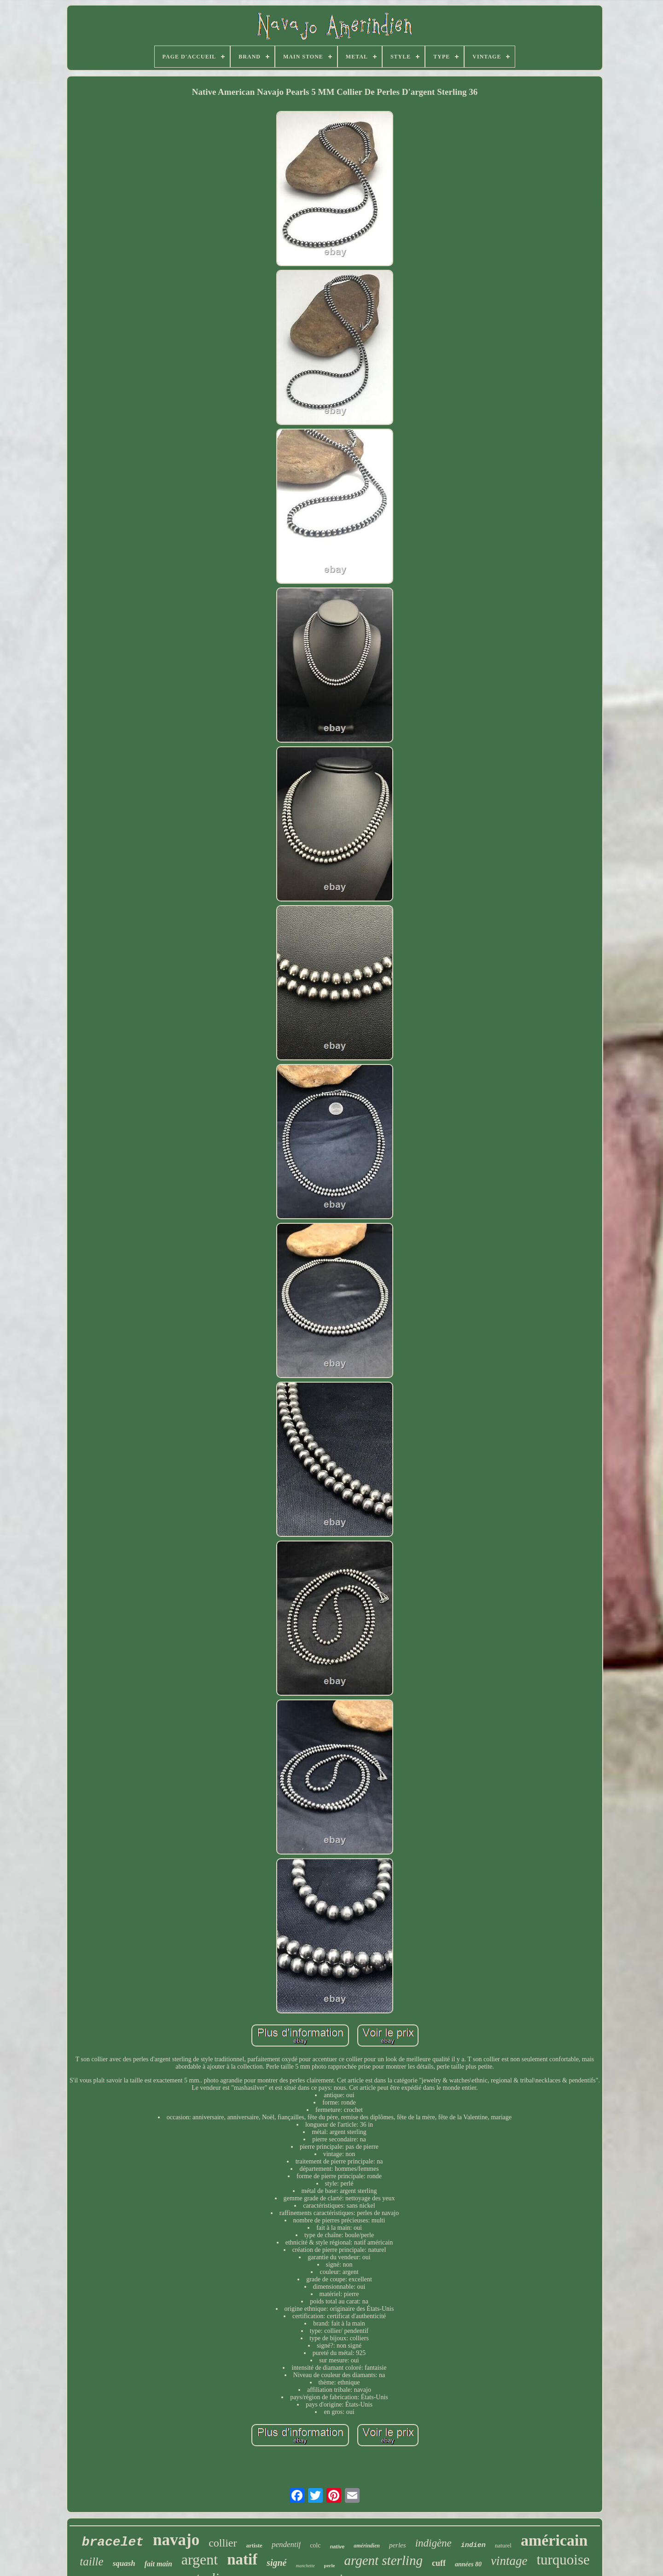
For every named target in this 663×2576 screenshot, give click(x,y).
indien (473, 2545)
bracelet (113, 2542)
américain (554, 2540)
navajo (176, 2540)
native (337, 2546)
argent (199, 2559)
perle (329, 2565)
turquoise (562, 2560)
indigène (433, 2543)
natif (242, 2559)
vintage (509, 2561)
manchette (305, 2565)
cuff (439, 2563)
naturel (503, 2545)
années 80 (468, 2564)
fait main (158, 2564)
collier (223, 2543)
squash (124, 2563)
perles (397, 2545)
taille (91, 2561)
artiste (254, 2545)
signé (276, 2563)
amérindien (367, 2545)
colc (315, 2545)
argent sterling (383, 2560)
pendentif (286, 2544)
